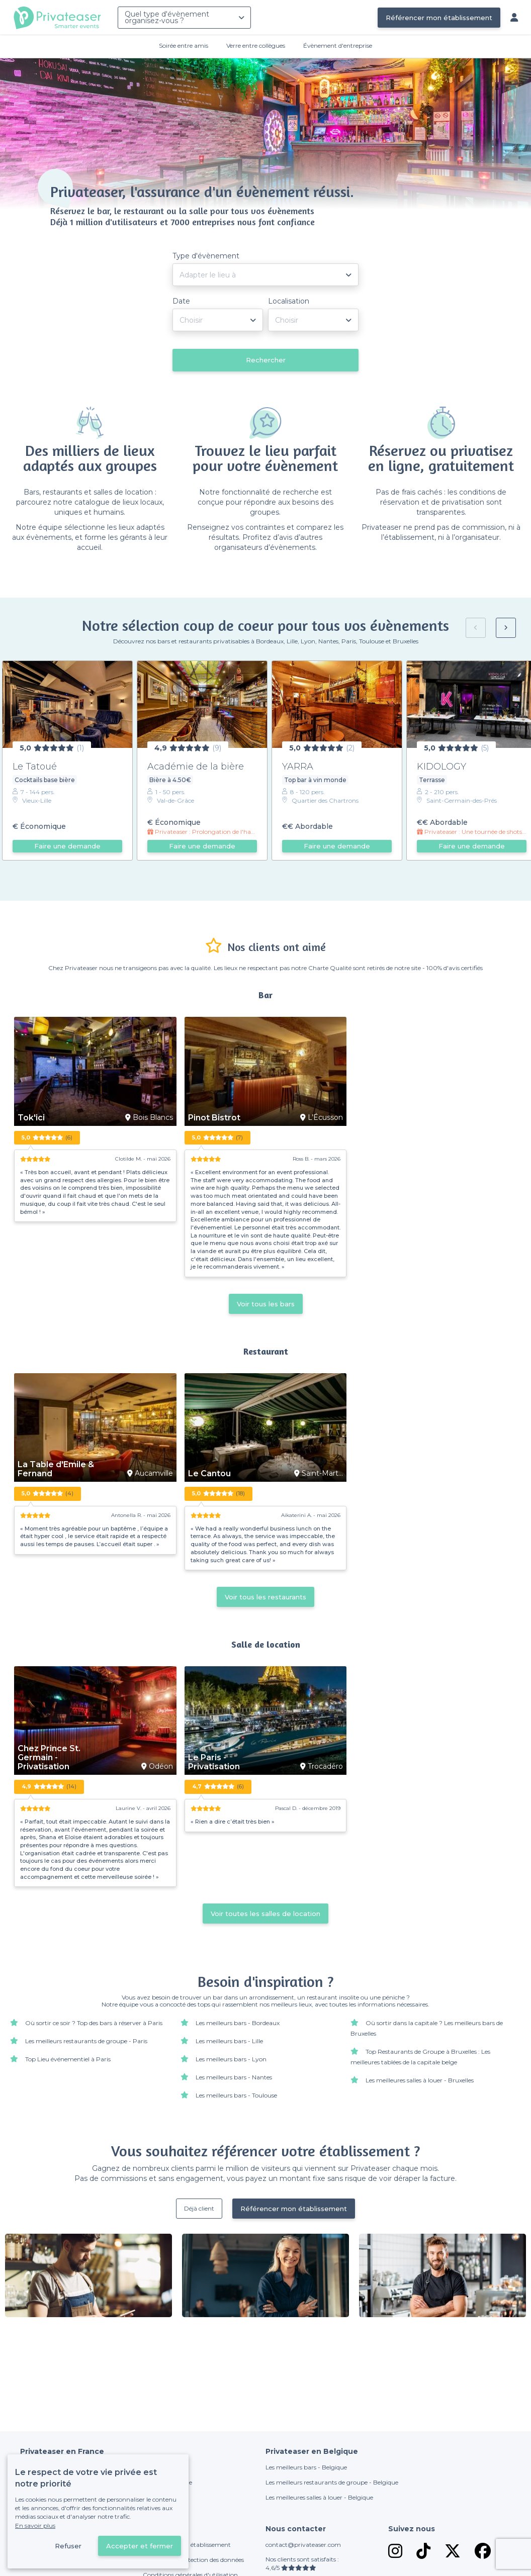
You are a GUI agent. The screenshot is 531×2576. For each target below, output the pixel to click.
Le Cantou (209, 1473)
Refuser (68, 2546)
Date (181, 301)
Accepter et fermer (139, 2546)
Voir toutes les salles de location (265, 1914)
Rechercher (266, 360)
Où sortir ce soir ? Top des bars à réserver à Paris (93, 2023)
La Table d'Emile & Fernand (56, 1469)
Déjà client (199, 2208)
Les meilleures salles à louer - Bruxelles (420, 2080)
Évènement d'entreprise (337, 45)
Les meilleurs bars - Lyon (231, 2059)
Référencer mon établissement (439, 18)
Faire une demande (67, 846)
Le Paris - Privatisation (214, 1762)
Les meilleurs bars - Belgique (306, 2467)
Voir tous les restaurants (265, 1597)
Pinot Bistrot (214, 1117)
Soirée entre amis (183, 45)
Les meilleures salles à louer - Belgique (319, 2497)
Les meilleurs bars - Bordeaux (238, 2023)
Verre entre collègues (255, 45)
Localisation (288, 301)
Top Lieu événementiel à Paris (68, 2059)
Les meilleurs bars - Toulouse (236, 2095)
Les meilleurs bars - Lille (229, 2041)
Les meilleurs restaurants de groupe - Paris (86, 2041)
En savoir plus (35, 2525)
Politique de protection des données (193, 2559)
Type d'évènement (205, 255)
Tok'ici (31, 1117)
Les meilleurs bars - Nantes (234, 2077)
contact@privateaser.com (303, 2544)
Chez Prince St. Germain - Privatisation (49, 1757)
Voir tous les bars (266, 1304)
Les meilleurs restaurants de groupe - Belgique (332, 2482)
